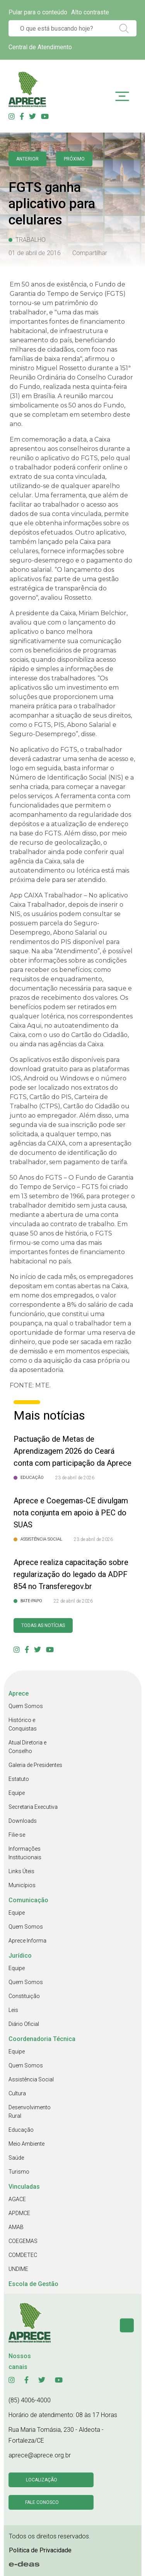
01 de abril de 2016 (35, 253)
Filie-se (17, 1835)
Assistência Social (31, 2079)
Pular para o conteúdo (38, 12)
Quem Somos (26, 1706)
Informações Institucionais (25, 1853)
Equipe (17, 1793)
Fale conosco (42, 2502)
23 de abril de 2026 (74, 1477)
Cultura (17, 2093)
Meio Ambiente (26, 2144)
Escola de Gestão (33, 2284)
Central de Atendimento (40, 47)
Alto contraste (90, 12)
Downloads (23, 1821)
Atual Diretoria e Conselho (27, 1746)
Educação (21, 2130)
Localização (41, 2480)
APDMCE (19, 2213)
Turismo (19, 2172)
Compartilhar (89, 253)
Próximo (74, 159)
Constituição (24, 1996)
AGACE (17, 2199)
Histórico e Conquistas (23, 1724)
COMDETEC (23, 2255)
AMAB (16, 2227)
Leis (13, 2010)
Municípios (22, 1885)
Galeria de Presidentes (35, 1765)
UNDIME (18, 2269)
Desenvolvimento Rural (30, 2111)
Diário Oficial (24, 2024)
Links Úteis (21, 1871)
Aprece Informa (27, 1941)
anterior (27, 159)
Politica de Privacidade (40, 2550)
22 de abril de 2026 (73, 1601)
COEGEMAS (23, 2241)
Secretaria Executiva (33, 1807)
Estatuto (19, 1779)
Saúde (16, 2158)
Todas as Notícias (43, 1625)
